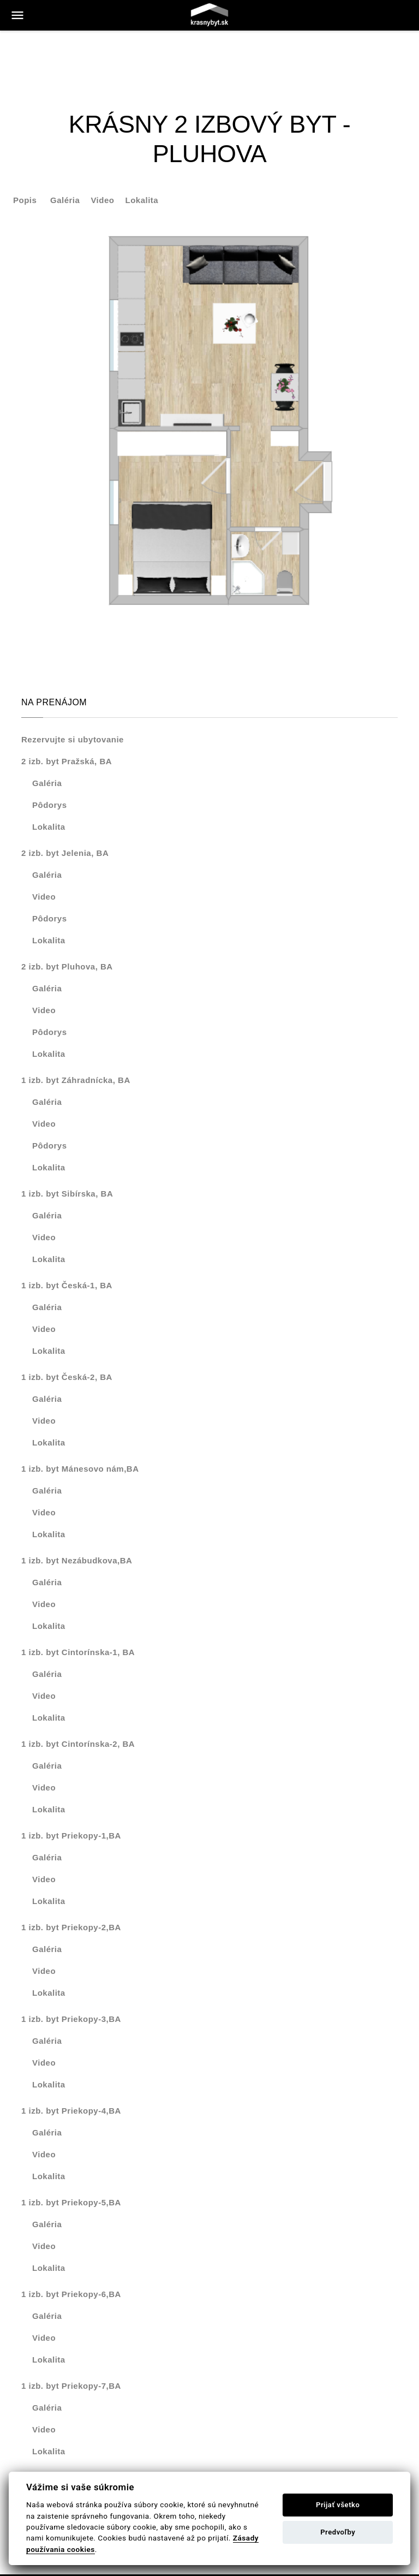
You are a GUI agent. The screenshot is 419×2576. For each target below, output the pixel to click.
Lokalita (141, 200)
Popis (25, 200)
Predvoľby (337, 2532)
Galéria (65, 200)
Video (102, 200)
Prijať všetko (338, 2505)
